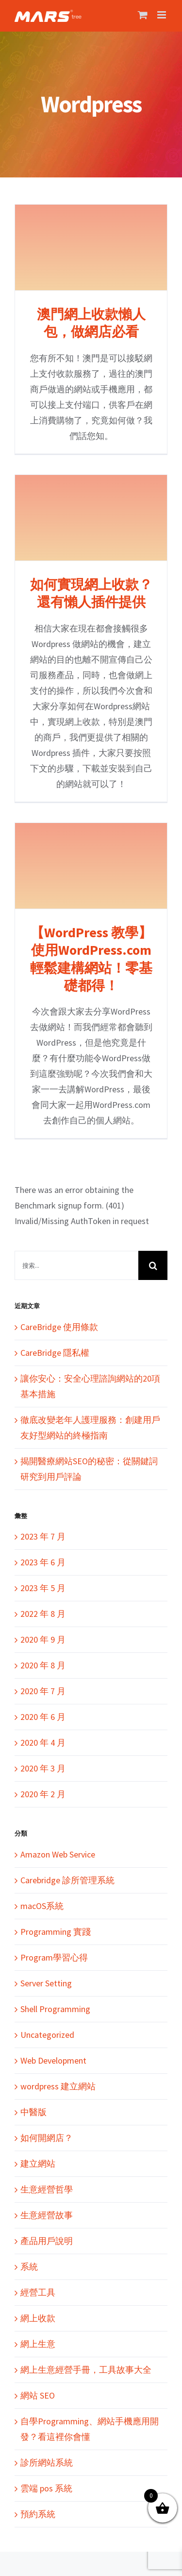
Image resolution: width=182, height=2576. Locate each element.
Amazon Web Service (57, 1854)
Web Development (53, 2060)
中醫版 (33, 2112)
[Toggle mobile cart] (143, 15)
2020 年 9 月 (43, 1639)
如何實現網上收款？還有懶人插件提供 (91, 593)
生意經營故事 (46, 2215)
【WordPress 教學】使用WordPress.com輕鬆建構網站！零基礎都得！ (91, 959)
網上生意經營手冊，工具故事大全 (85, 2369)
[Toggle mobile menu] (162, 15)
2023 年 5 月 (43, 1588)
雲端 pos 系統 (46, 2488)
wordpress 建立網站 (58, 2086)
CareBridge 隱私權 (54, 1352)
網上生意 (37, 2343)
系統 (29, 2266)
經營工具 (37, 2292)
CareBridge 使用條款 (59, 1326)
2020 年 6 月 (43, 1716)
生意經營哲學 (46, 2189)
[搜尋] (152, 1265)
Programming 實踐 (55, 1931)
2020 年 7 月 (43, 1691)
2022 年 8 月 (43, 1613)
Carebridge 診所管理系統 (67, 1880)
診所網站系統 (46, 2462)
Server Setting (46, 1983)
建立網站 (37, 2163)
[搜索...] (76, 1265)
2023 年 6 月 (43, 1562)
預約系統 (37, 2514)
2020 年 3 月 (43, 1768)
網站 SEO (37, 2395)
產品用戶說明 (46, 2240)
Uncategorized (47, 2034)
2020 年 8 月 (43, 1665)
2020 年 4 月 (43, 1742)
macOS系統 (42, 1905)
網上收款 (37, 2318)
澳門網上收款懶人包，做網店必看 (91, 322)
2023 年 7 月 (43, 1536)
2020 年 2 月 (43, 1794)
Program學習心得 (54, 1957)
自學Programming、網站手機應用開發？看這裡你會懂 (89, 2429)
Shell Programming (55, 2009)
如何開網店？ (46, 2137)
